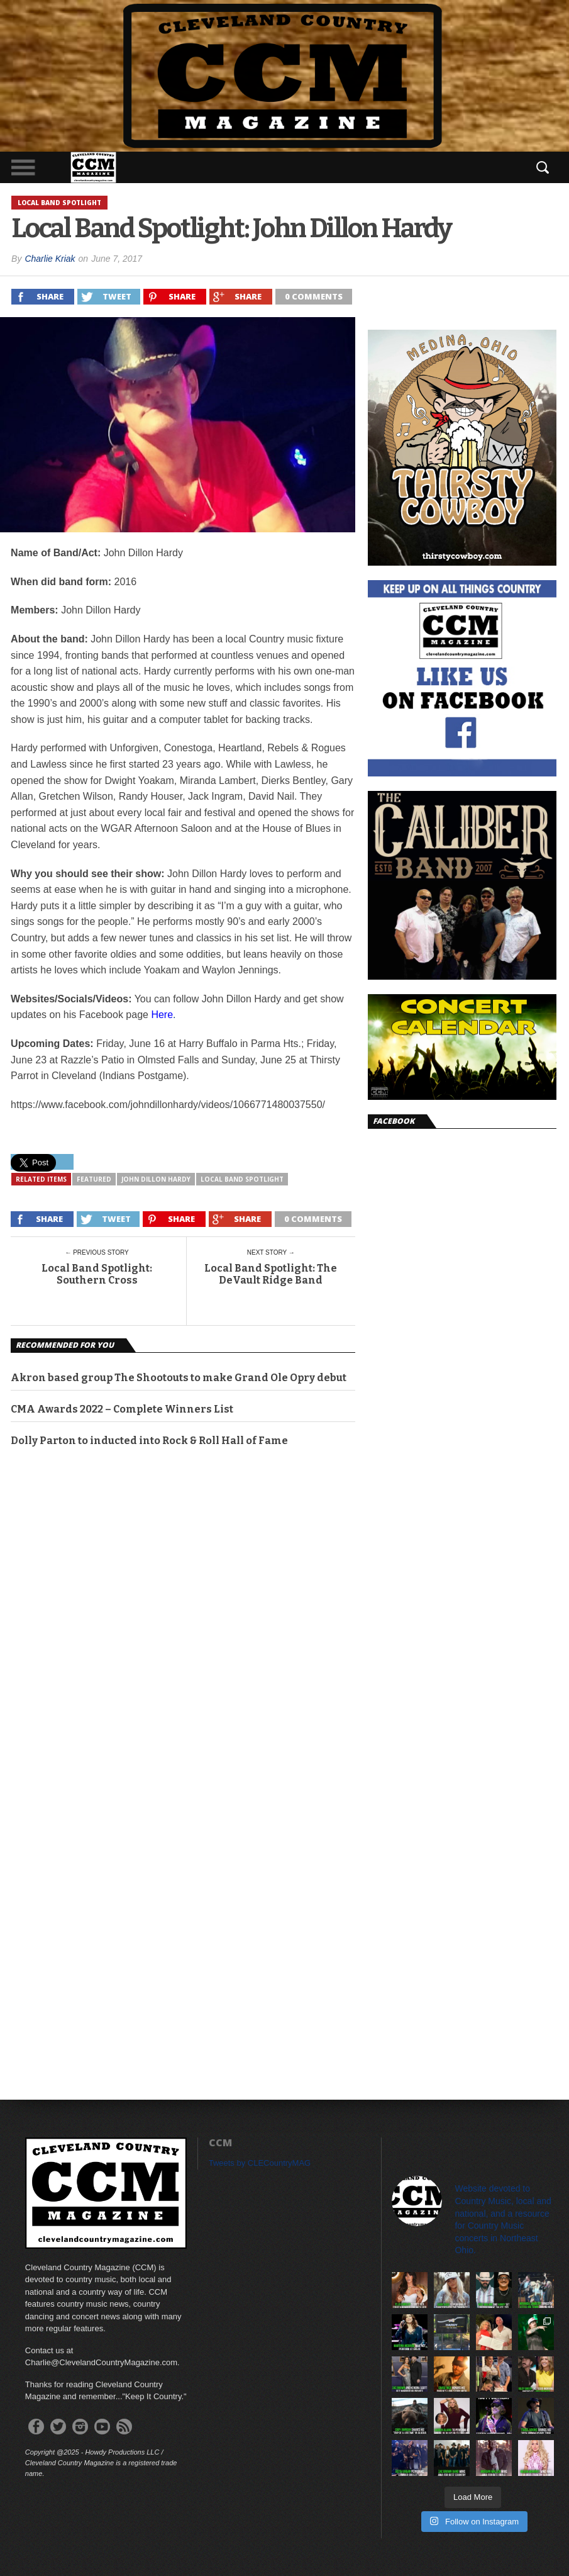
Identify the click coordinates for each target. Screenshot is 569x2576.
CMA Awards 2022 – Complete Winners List (122, 1409)
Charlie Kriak (50, 259)
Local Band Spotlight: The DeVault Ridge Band (270, 1274)
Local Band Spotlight (242, 1179)
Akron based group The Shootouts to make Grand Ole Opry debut (178, 1378)
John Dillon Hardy (156, 1179)
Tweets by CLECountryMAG (260, 2163)
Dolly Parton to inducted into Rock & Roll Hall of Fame (149, 1441)
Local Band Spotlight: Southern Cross (96, 1274)
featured (94, 1179)
